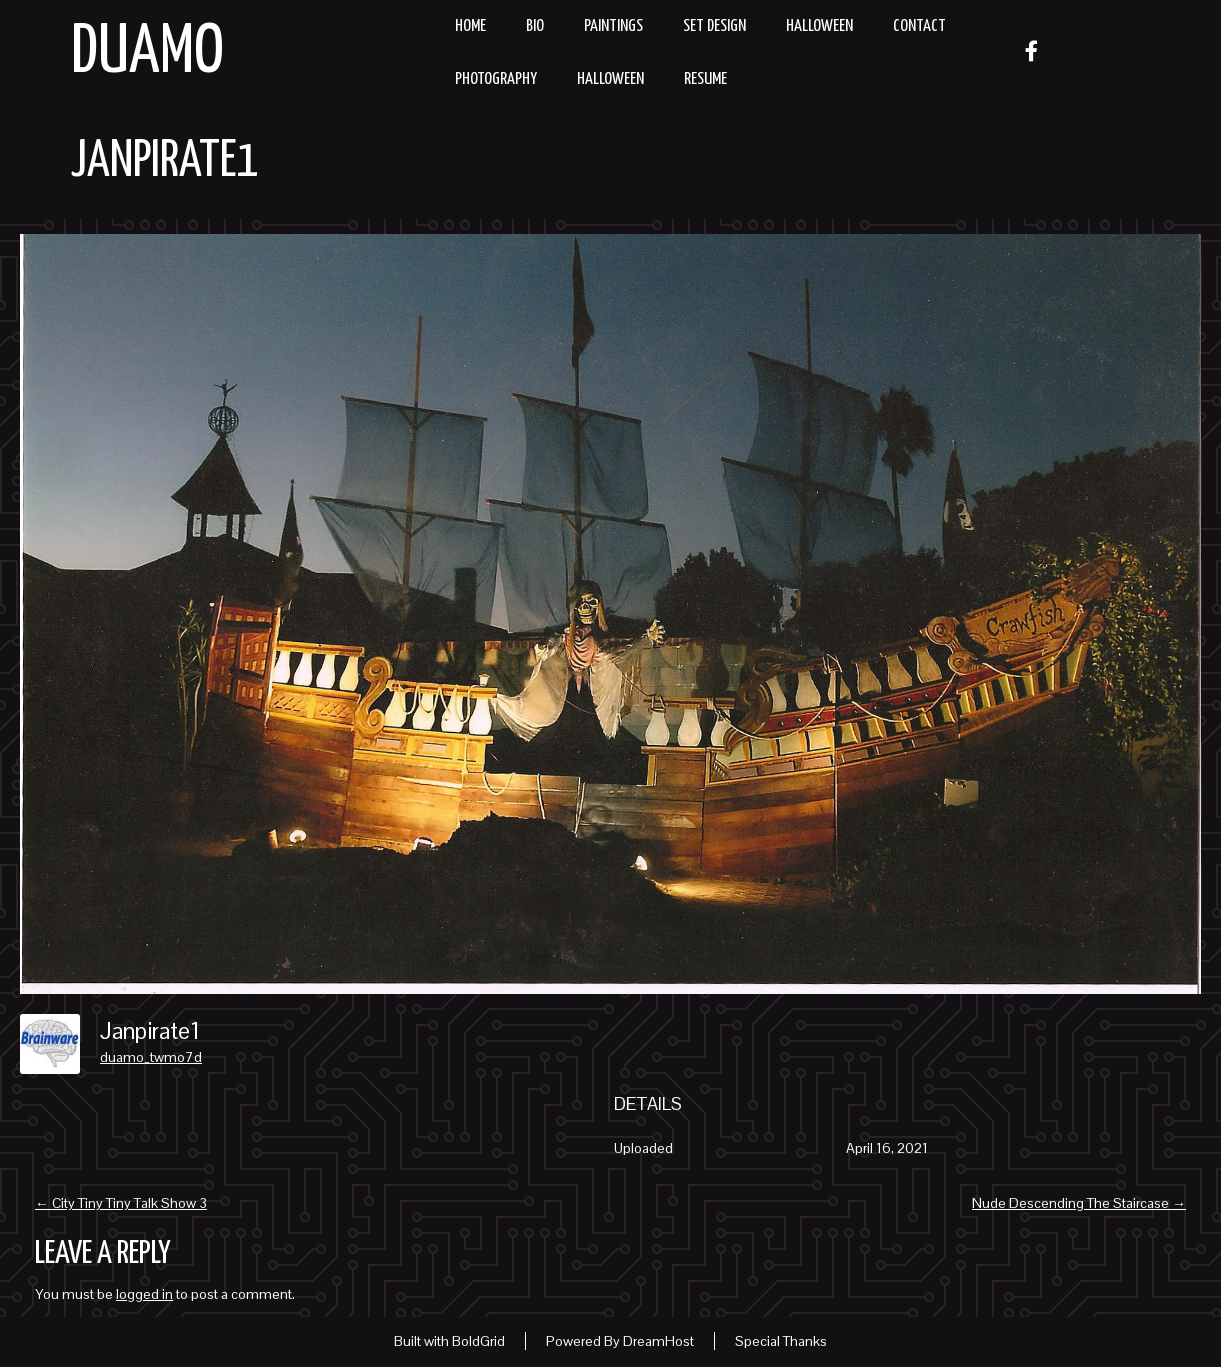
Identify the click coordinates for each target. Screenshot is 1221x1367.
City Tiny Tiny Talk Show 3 (121, 1203)
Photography (496, 79)
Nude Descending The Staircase (1079, 1203)
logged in (144, 1294)
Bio (535, 26)
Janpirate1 (165, 162)
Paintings (613, 26)
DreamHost (658, 1341)
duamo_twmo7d (151, 1057)
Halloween (819, 26)
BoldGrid (478, 1341)
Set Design (714, 26)
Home (470, 26)
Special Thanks (781, 1341)
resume (705, 79)
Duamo (147, 53)
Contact (919, 26)
